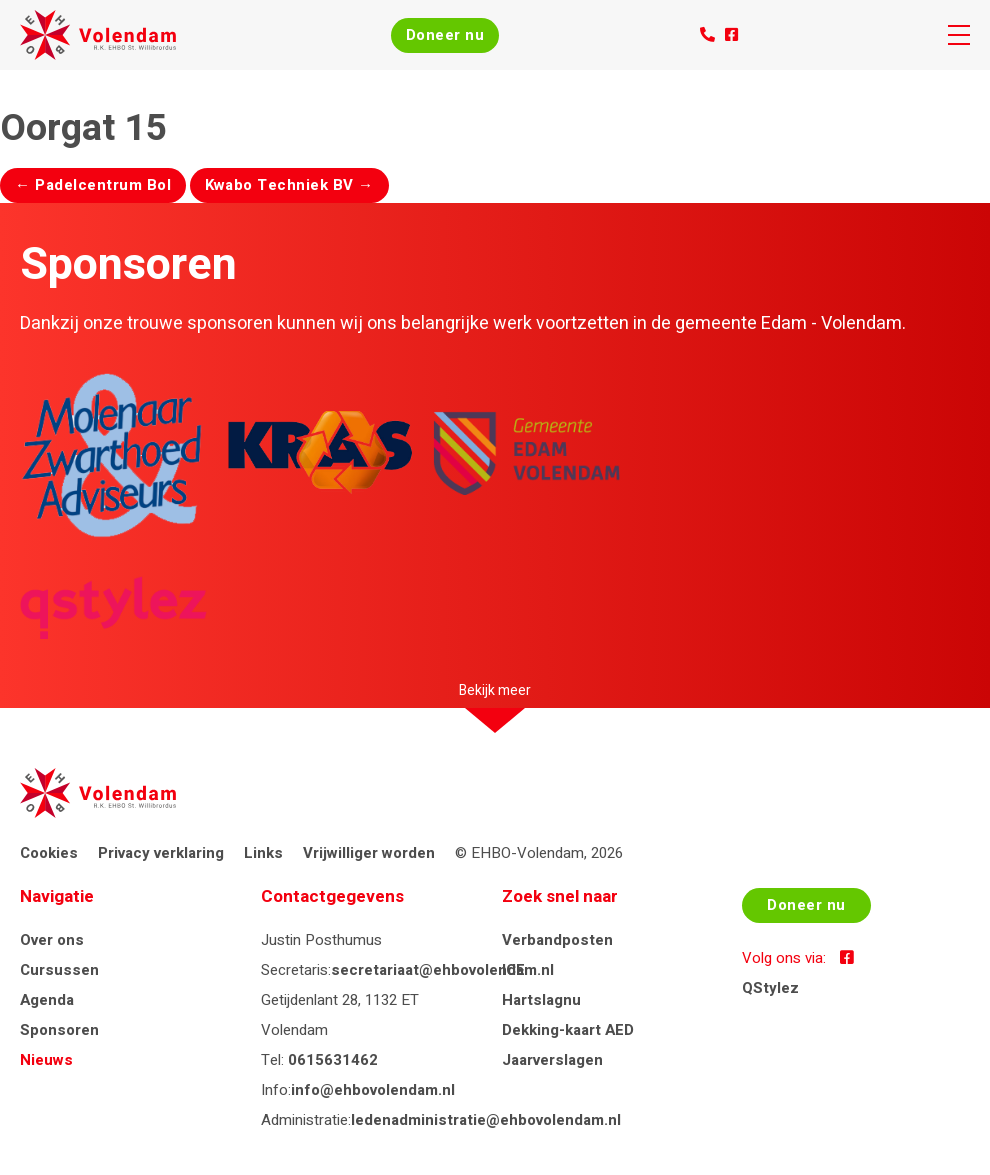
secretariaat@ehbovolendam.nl (442, 970)
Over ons (52, 940)
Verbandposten (557, 940)
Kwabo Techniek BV (289, 185)
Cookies (49, 853)
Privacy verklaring (161, 853)
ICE (513, 970)
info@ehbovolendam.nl (373, 1090)
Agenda (47, 1000)
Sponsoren (59, 1030)
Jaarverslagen (552, 1060)
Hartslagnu (541, 1000)
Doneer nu (445, 35)
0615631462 (333, 1060)
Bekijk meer (495, 690)
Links (263, 853)
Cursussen (59, 970)
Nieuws (46, 1060)
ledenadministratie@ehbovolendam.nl (486, 1120)
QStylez (770, 988)
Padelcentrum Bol (93, 185)
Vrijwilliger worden (369, 853)
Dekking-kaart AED (568, 1030)
